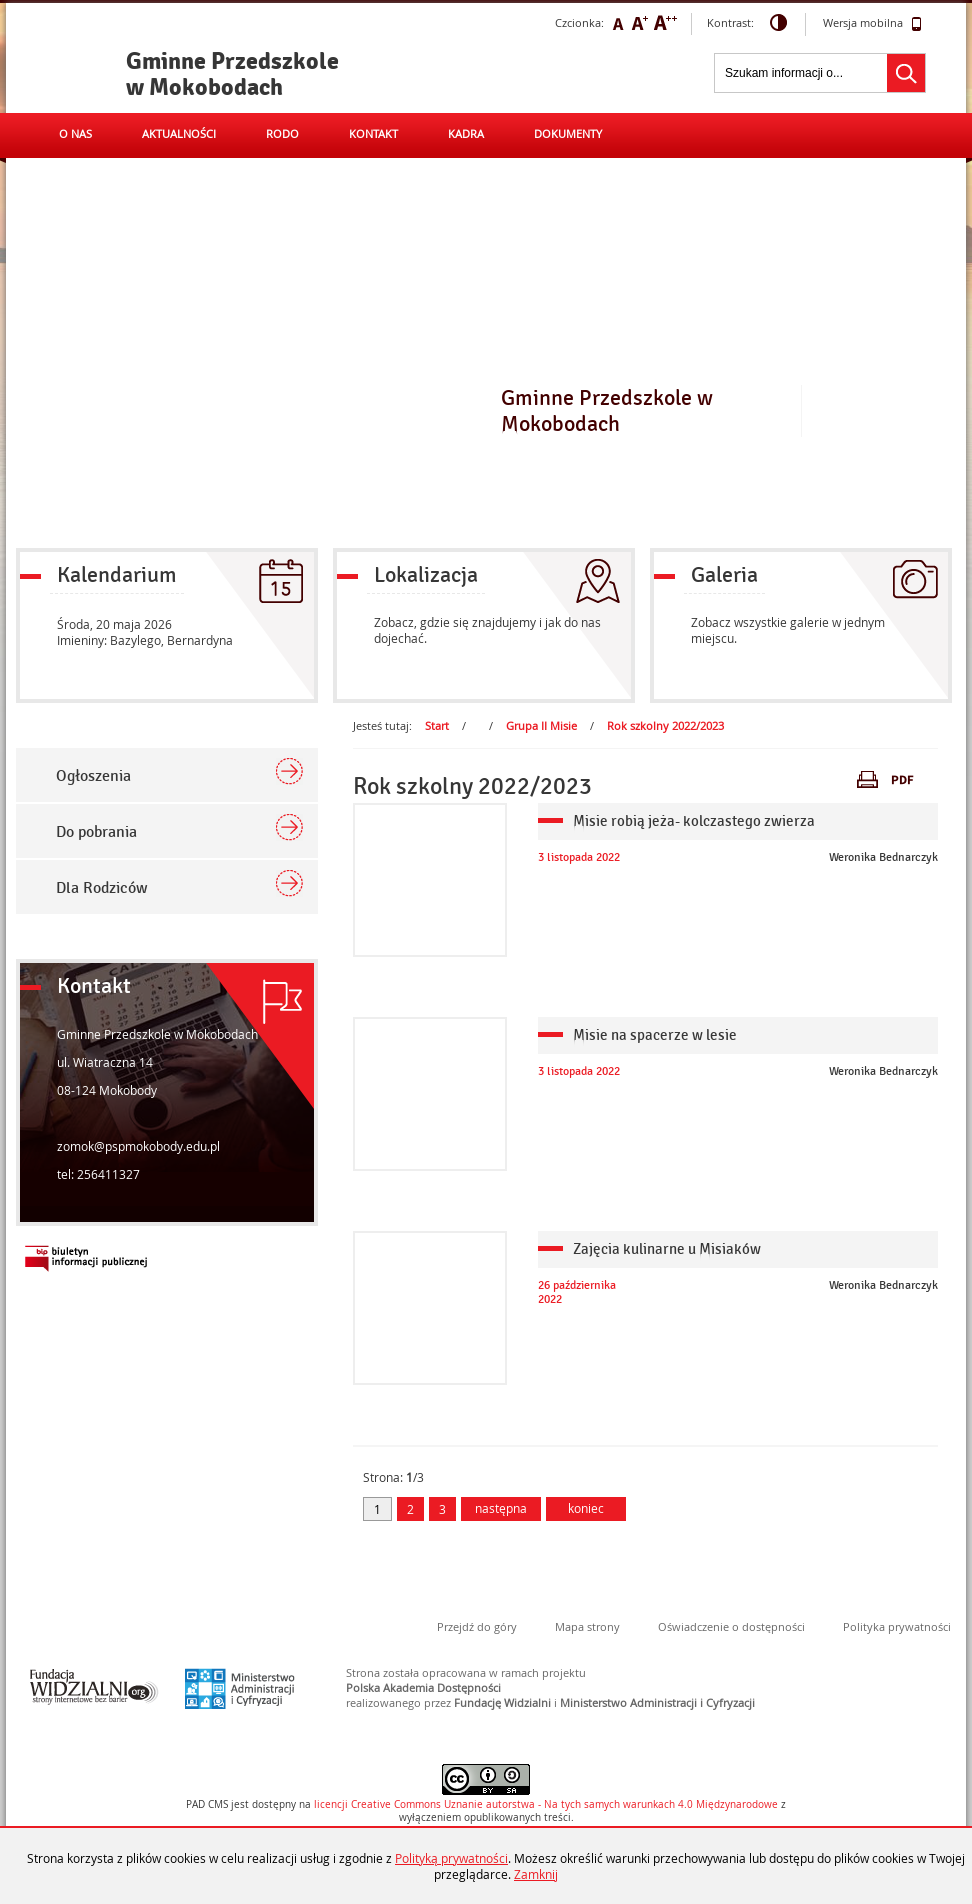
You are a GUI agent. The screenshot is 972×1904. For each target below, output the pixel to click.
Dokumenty (568, 133)
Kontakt (373, 133)
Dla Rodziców (102, 888)
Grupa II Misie (541, 725)
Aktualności (179, 133)
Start (437, 725)
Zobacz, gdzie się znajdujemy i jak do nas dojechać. (487, 630)
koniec (575, 1508)
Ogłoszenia (93, 776)
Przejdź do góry (477, 1626)
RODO (282, 133)
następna (501, 1508)
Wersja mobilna (872, 24)
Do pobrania (96, 832)
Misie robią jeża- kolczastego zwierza (694, 821)
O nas (75, 133)
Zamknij (536, 1874)
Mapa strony (587, 1626)
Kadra (466, 133)
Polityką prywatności (451, 1858)
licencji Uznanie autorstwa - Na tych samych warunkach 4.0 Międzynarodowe (546, 1804)
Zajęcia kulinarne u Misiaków (667, 1249)
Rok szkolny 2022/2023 (665, 725)
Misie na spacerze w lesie (655, 1035)
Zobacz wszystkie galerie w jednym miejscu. (788, 630)
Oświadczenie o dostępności (731, 1626)
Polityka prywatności (897, 1626)
